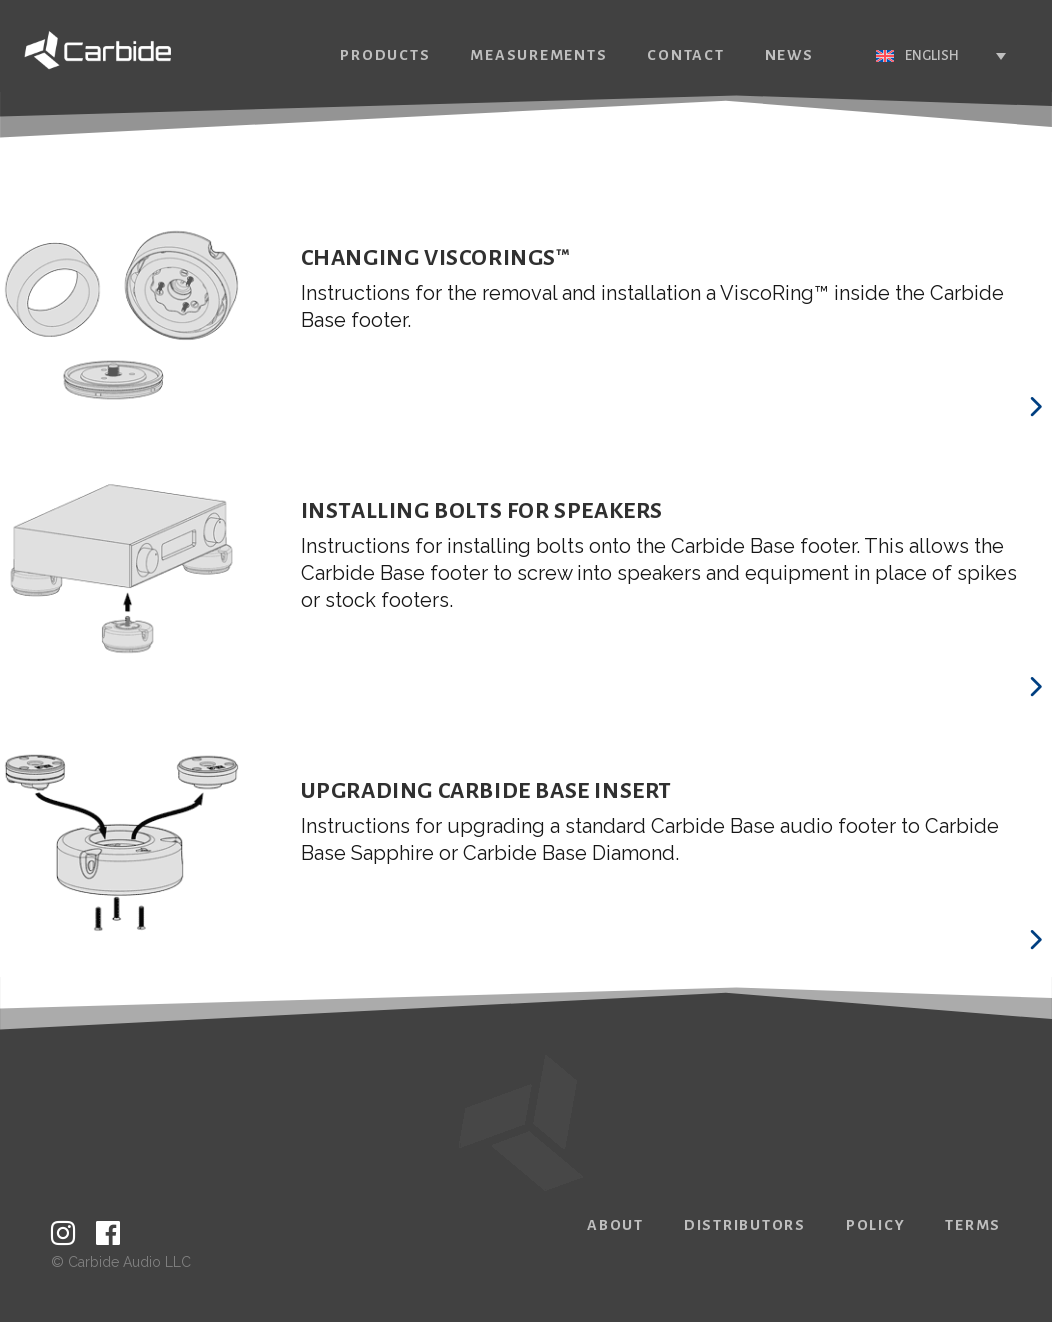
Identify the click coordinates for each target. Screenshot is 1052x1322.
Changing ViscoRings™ (436, 258)
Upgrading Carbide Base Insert (486, 791)
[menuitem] (910, 55)
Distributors (745, 1225)
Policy (876, 1225)
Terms (973, 1225)
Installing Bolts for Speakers (482, 511)
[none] (910, 55)
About (615, 1225)
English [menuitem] (901, 55)
